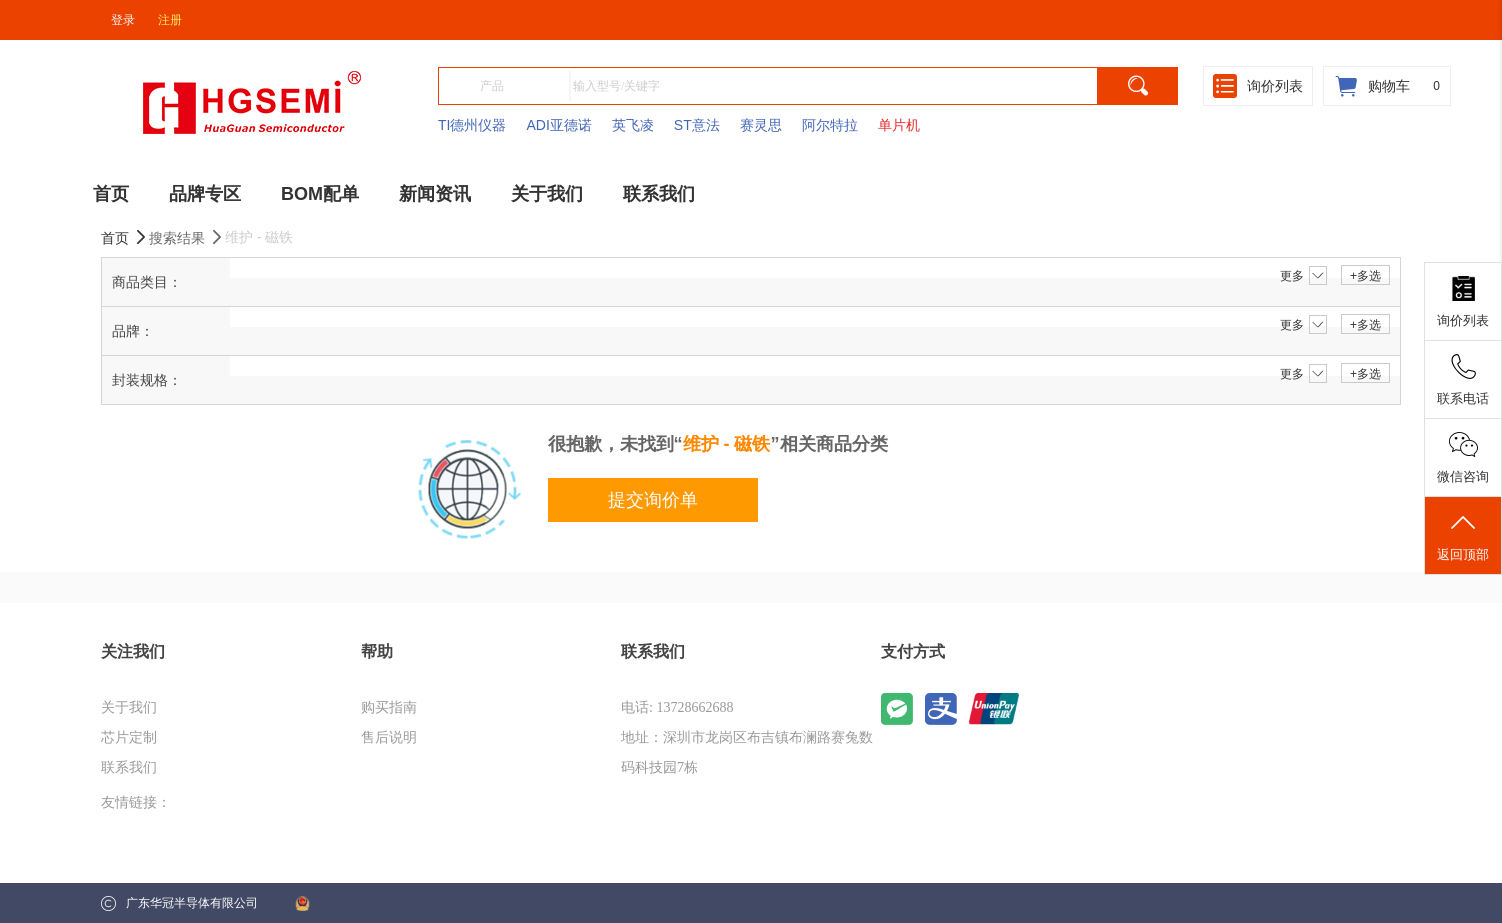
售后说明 (389, 737)
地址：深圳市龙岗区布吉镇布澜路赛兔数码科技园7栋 (747, 752)
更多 (1303, 276)
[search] (1138, 86)
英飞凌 (633, 125)
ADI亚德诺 (558, 125)
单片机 (899, 125)
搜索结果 (187, 237)
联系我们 (129, 767)
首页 (125, 237)
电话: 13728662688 (677, 707)
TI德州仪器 (472, 125)
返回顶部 (1463, 536)
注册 (170, 20)
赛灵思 (761, 125)
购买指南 (389, 707)
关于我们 (129, 707)
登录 (123, 20)
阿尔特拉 (830, 125)
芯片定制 (129, 737)
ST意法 (697, 125)
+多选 (1365, 276)
